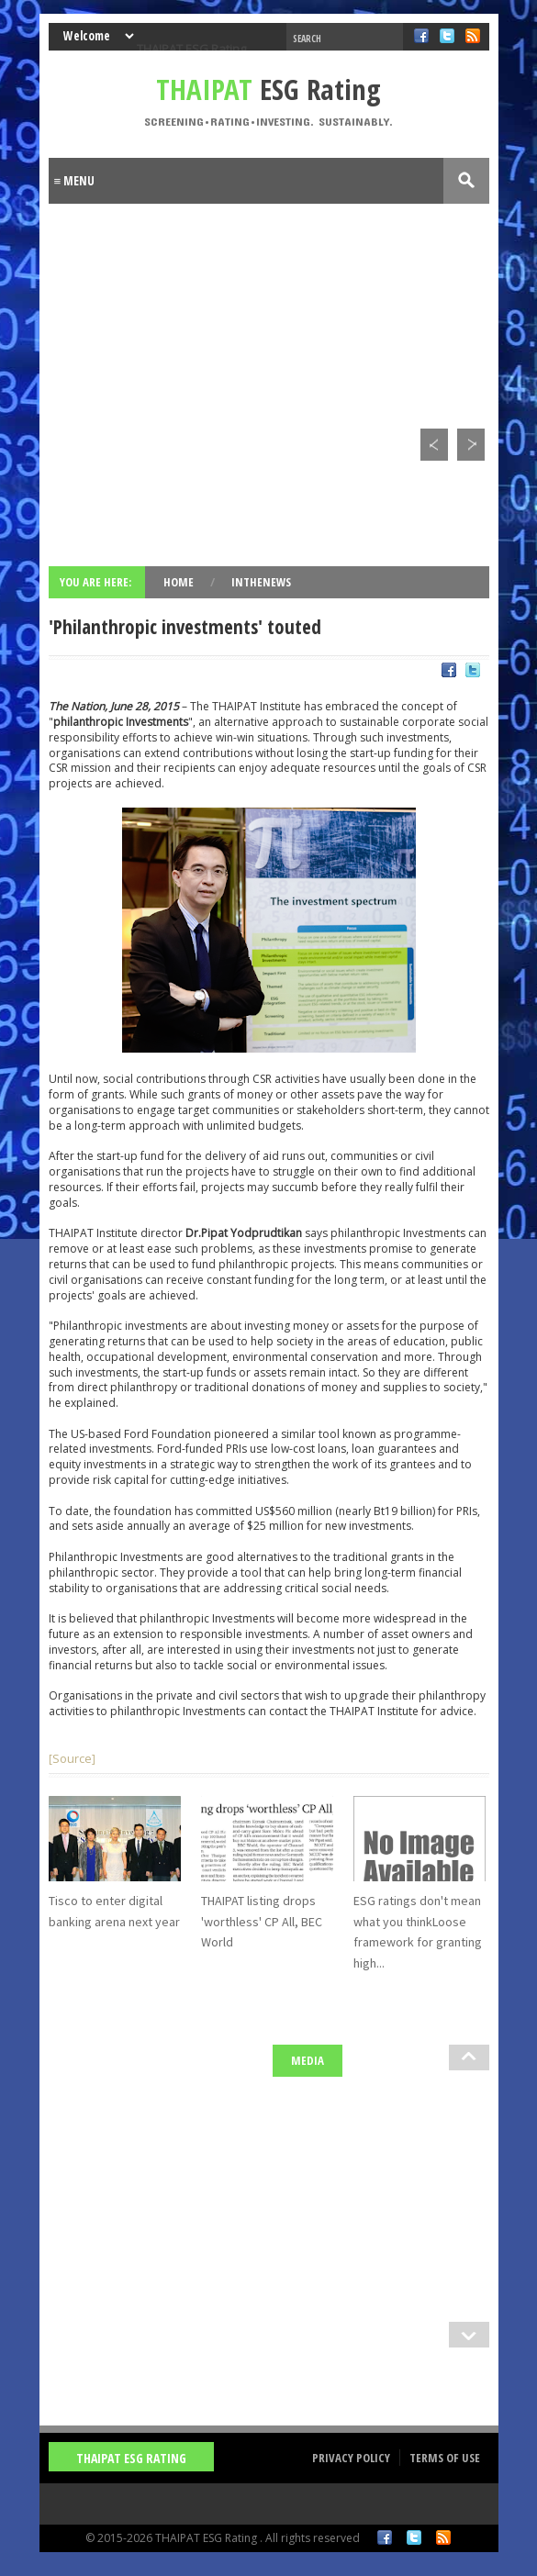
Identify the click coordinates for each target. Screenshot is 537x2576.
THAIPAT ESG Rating (191, 48)
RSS (443, 2537)
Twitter (414, 2537)
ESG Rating (268, 89)
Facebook (384, 2537)
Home (179, 582)
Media (307, 2060)
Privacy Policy (351, 2457)
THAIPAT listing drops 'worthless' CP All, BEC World (261, 1921)
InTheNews (261, 582)
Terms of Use (444, 2457)
